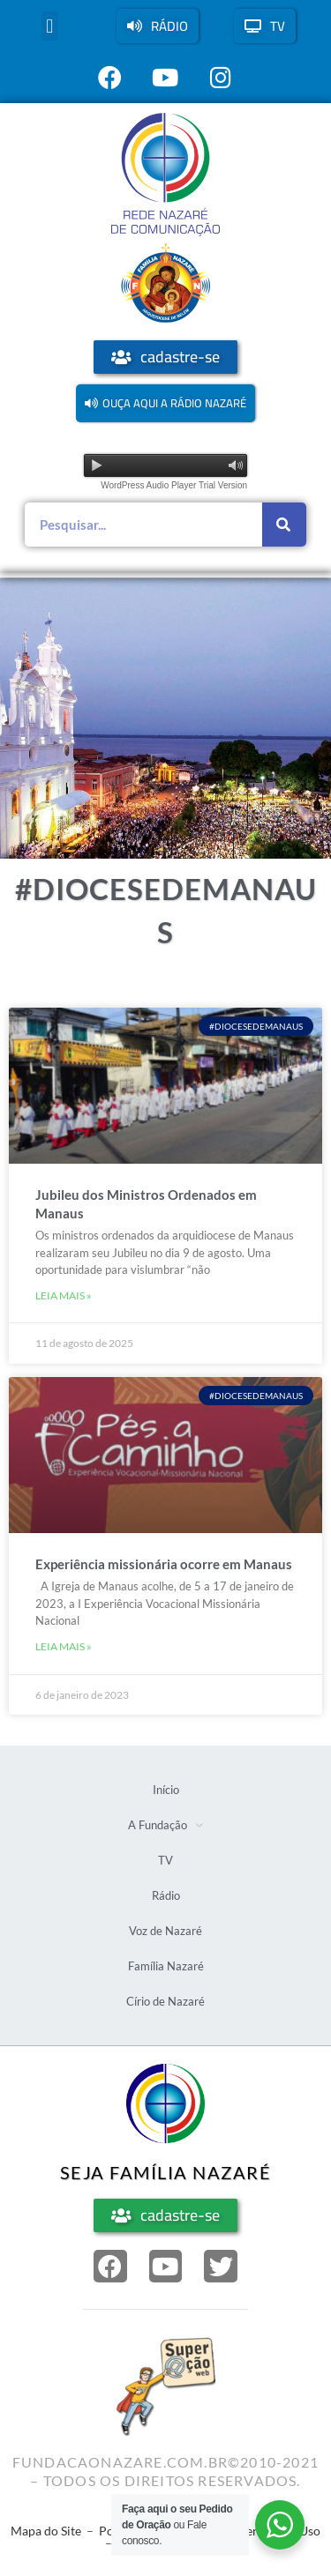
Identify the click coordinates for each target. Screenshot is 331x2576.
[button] (49, 26)
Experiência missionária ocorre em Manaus (163, 1564)
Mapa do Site (46, 2530)
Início (166, 1790)
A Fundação (165, 1825)
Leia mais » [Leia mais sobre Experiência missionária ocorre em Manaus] (63, 1646)
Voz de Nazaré (165, 1931)
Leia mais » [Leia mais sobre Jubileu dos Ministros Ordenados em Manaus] (63, 1295)
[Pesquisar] (284, 525)
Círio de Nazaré (165, 2001)
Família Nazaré (166, 1966)
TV (165, 1860)
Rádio (166, 1895)
